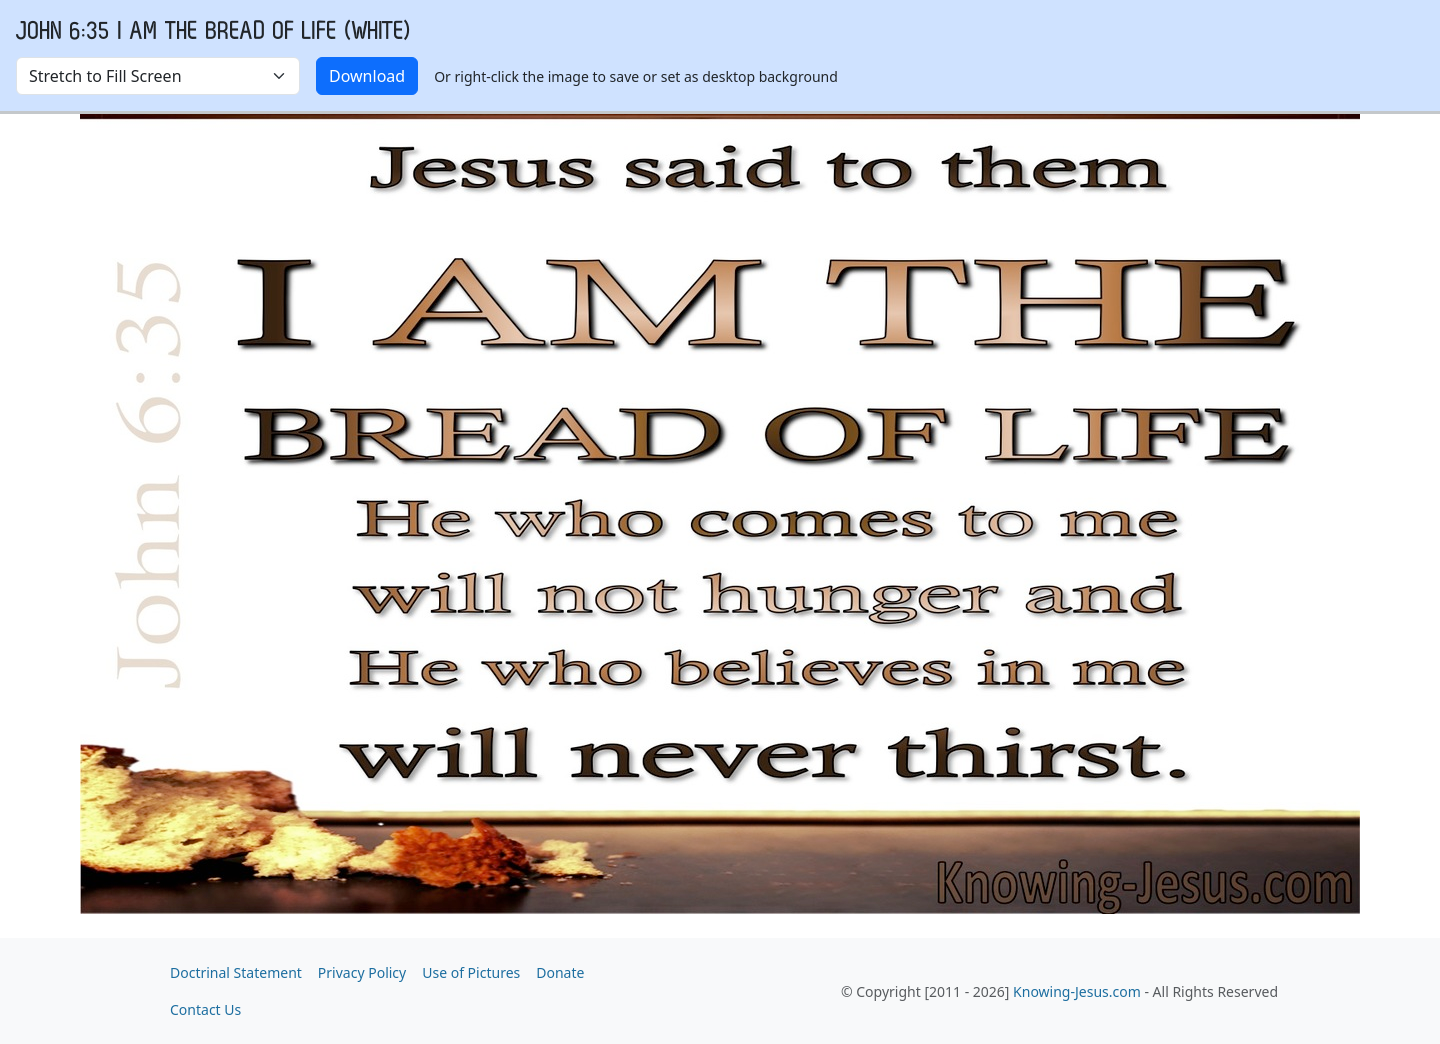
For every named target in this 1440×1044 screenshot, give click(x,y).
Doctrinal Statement (236, 972)
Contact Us (205, 1009)
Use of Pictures (471, 972)
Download (367, 76)
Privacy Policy (362, 972)
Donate (560, 972)
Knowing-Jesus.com (1077, 991)
